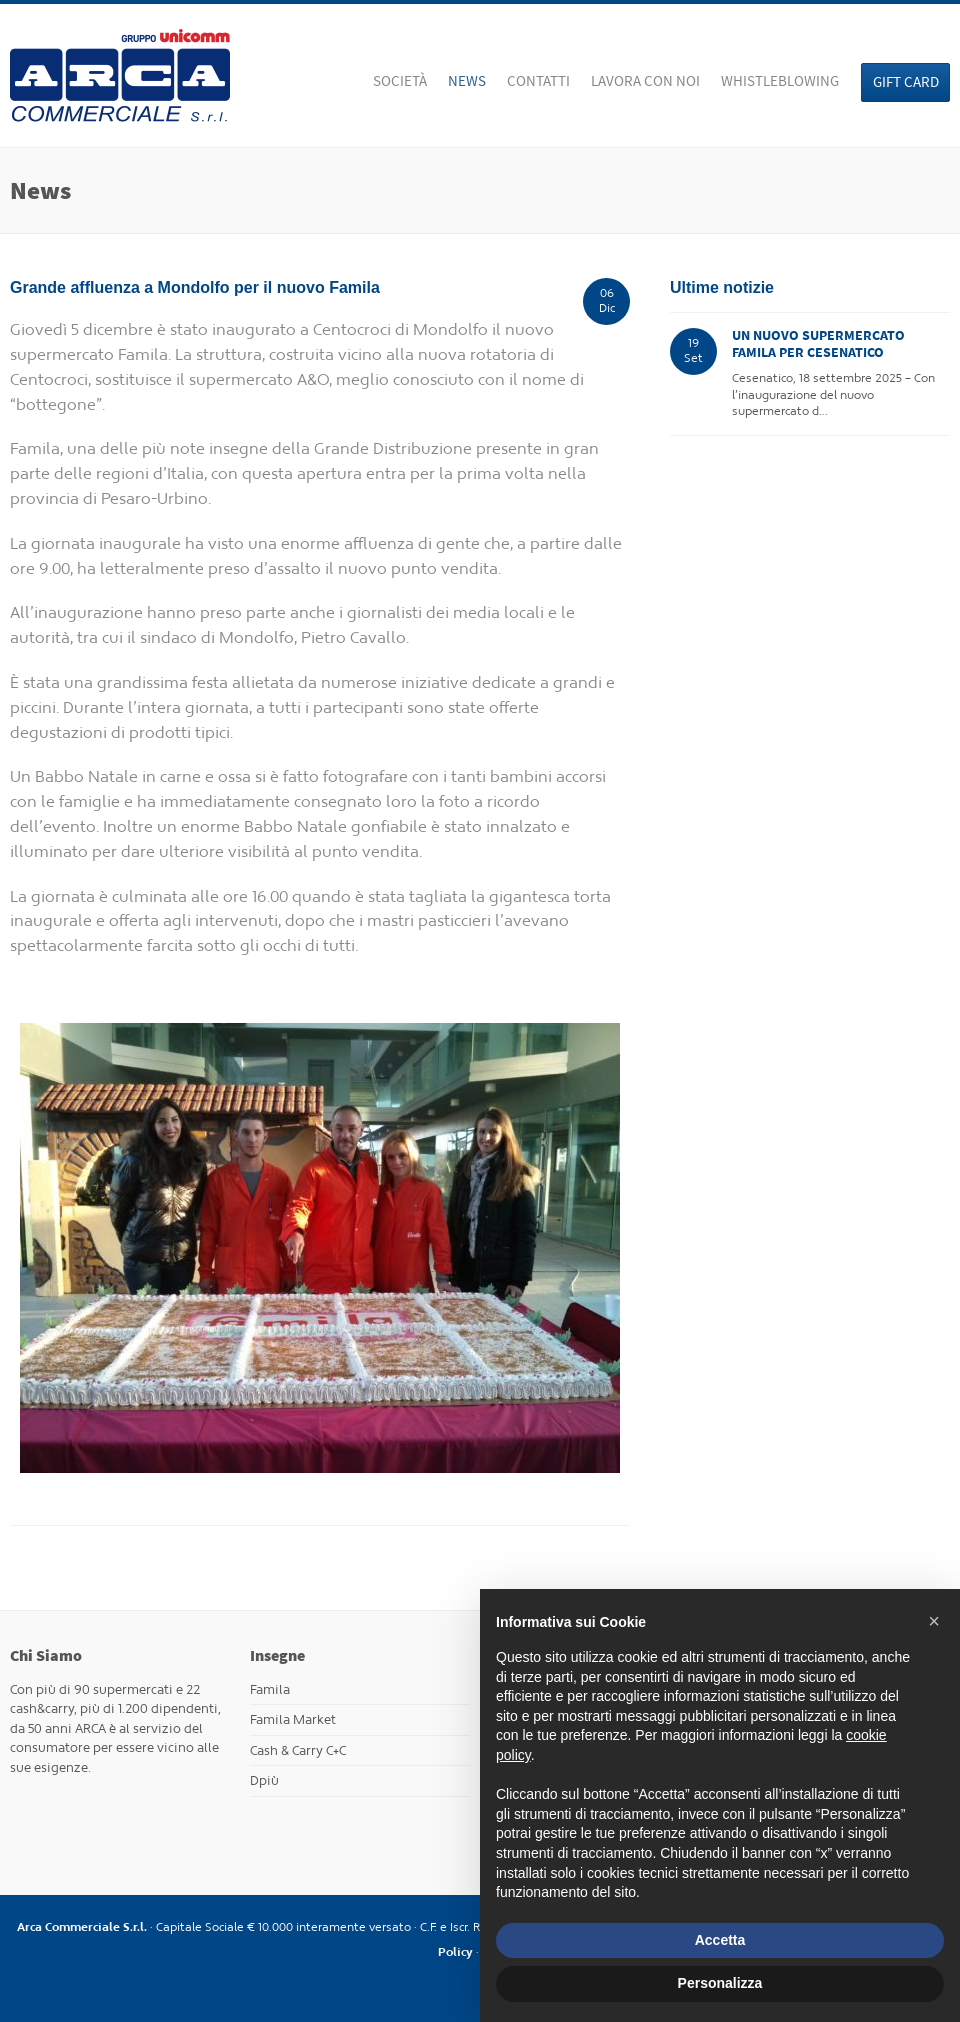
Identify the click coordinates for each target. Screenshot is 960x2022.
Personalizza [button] (720, 1983)
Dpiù (264, 1780)
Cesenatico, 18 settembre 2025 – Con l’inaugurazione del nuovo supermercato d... (838, 373)
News (467, 81)
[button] (934, 1621)
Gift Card (906, 82)
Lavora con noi (645, 81)
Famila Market (293, 1719)
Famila (270, 1689)
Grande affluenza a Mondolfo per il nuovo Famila (195, 287)
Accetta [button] (720, 1940)
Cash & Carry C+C (298, 1750)
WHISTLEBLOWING (780, 81)
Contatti (538, 81)
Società (400, 81)
